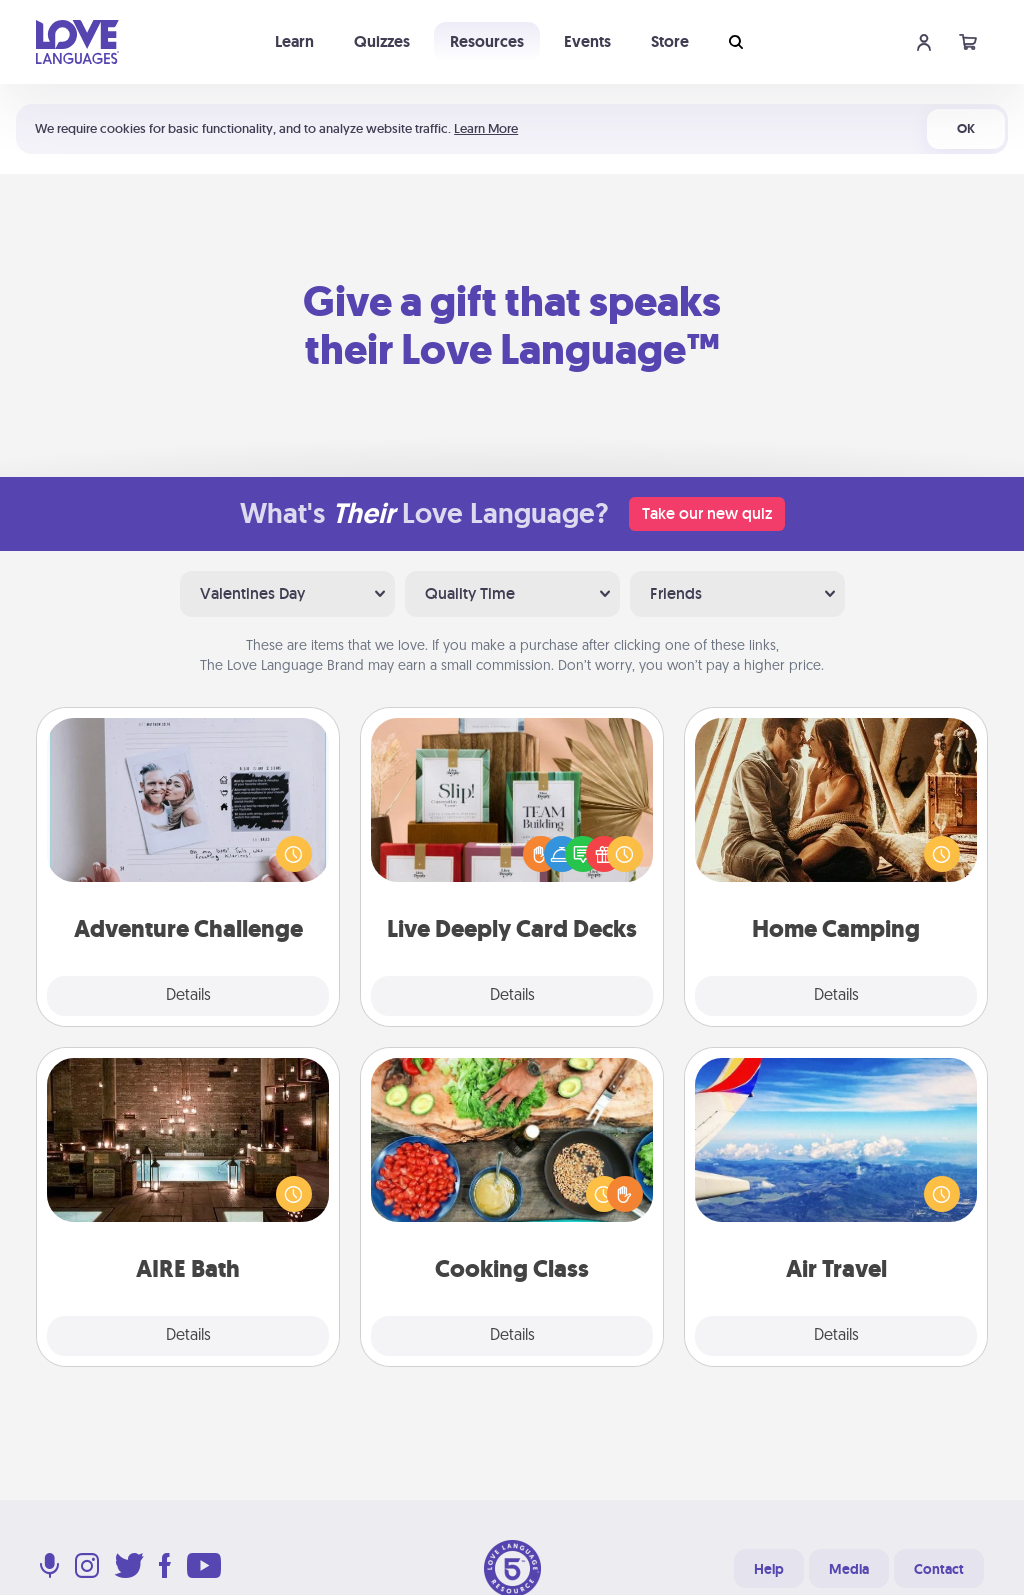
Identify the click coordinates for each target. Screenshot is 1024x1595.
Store (670, 41)
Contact (939, 1569)
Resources (487, 41)
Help (769, 1569)
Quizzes (382, 41)
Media (849, 1569)
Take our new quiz (707, 513)
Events (587, 41)
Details (188, 996)
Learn (294, 41)
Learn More (486, 128)
